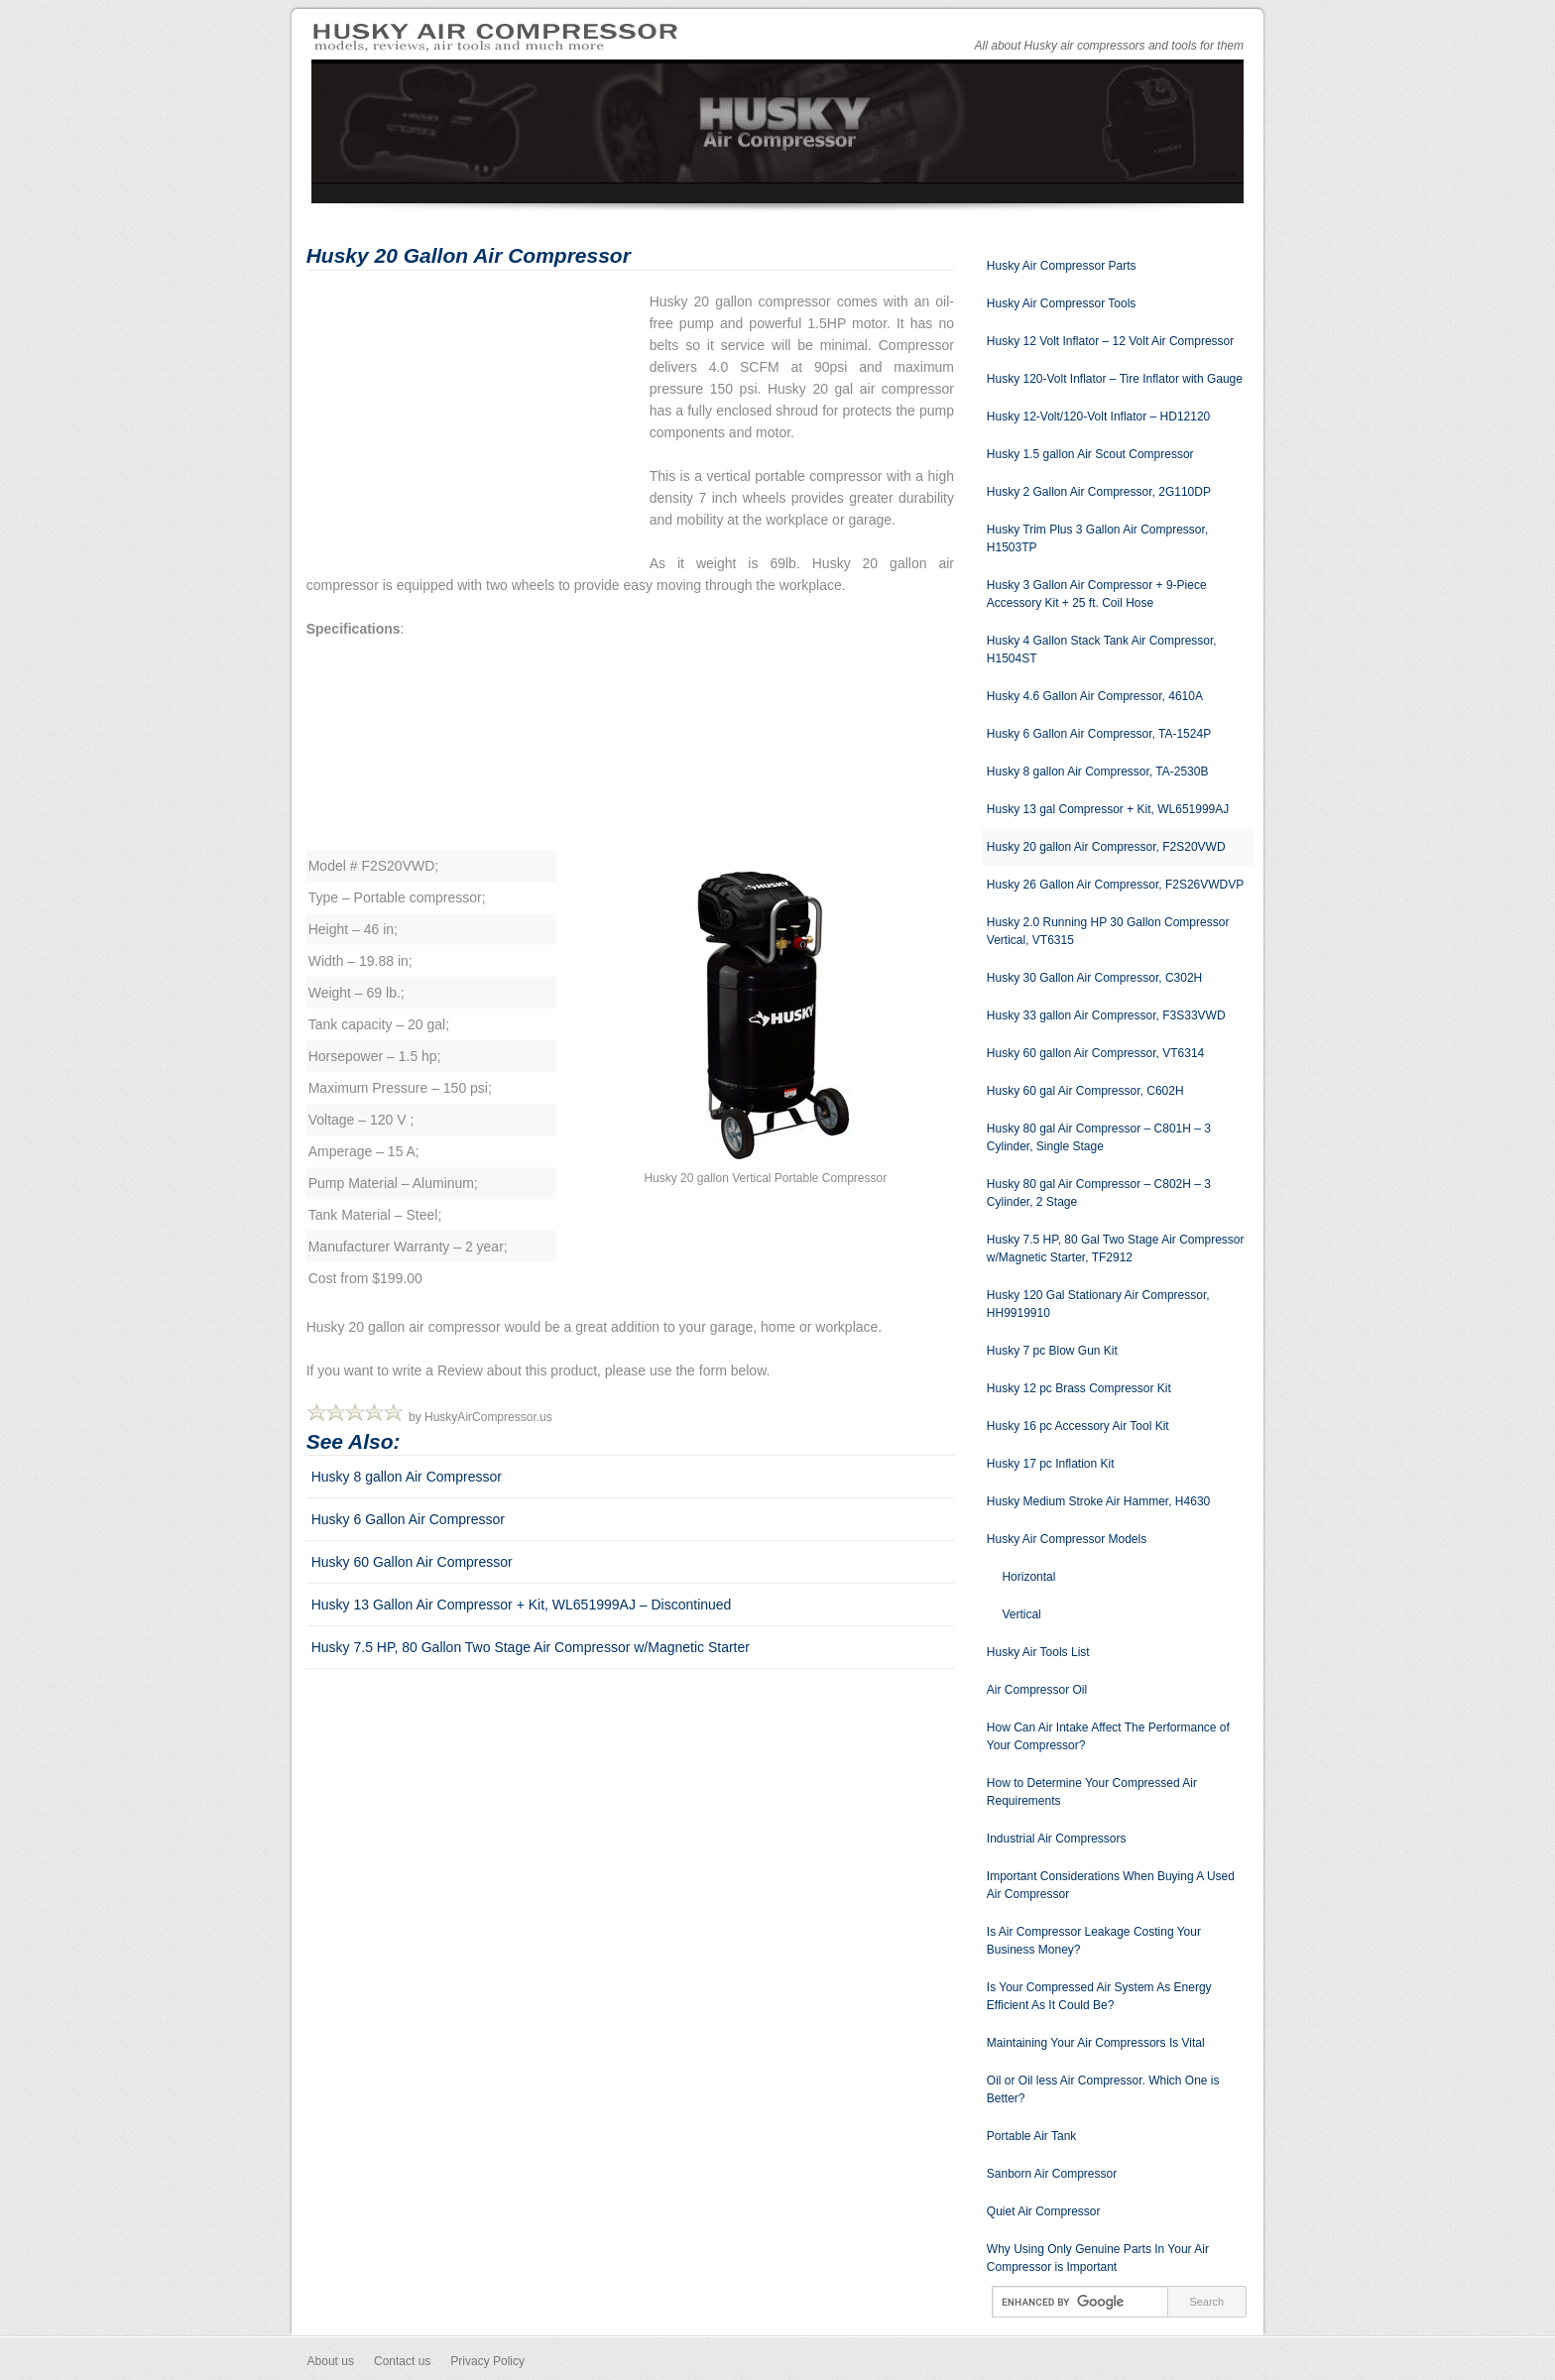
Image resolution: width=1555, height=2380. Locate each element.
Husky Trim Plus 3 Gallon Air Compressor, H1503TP (1097, 538)
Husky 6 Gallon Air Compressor (408, 1519)
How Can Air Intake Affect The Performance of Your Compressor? (1108, 1736)
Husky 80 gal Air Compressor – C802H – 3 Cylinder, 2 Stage (1099, 1193)
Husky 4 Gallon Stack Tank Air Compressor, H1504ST (1102, 649)
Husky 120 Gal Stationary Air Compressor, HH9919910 (1098, 1304)
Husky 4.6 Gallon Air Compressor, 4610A (1095, 696)
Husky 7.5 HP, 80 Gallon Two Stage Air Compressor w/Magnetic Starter (530, 1647)
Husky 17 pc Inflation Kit (1051, 1464)
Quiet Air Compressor (1044, 2211)
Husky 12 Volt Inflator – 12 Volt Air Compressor (1110, 341)
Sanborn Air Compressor (1052, 2174)
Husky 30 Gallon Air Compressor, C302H (1094, 978)
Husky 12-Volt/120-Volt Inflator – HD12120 (1098, 416)
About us (330, 2361)
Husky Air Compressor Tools (1061, 303)
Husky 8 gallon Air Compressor (406, 1477)
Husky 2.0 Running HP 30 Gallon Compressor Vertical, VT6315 (1108, 931)
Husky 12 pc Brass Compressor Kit (1079, 1388)
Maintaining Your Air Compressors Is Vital (1096, 2043)
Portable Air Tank (1032, 2136)
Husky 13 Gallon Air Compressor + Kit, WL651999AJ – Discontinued (521, 1604)
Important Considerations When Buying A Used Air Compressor (1111, 1885)
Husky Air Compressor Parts (1061, 266)
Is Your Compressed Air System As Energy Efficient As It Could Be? (1099, 1996)
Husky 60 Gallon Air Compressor (412, 1562)
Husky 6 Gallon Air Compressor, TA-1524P (1099, 734)
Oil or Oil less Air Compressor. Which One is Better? (1103, 2089)
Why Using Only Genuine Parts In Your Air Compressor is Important (1098, 2258)
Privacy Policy (487, 2361)
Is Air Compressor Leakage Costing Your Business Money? (1094, 1941)
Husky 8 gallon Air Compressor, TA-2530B (1098, 771)
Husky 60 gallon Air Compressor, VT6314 (1095, 1053)
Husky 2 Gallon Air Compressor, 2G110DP (1099, 492)
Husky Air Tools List (1038, 1652)
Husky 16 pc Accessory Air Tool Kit (1078, 1426)
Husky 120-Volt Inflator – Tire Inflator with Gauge (1115, 379)
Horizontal (1028, 1577)
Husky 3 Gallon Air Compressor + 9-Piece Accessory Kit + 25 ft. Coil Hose (1097, 594)
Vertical (1021, 1614)
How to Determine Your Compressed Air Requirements (1092, 1792)
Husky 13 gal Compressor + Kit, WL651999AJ (1108, 809)
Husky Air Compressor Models (1066, 1539)
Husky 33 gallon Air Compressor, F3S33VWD (1106, 1015)
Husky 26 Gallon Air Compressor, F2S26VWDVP (1115, 885)
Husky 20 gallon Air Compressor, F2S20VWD (1106, 847)
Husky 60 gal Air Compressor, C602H (1085, 1091)
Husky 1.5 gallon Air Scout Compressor (1090, 454)
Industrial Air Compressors (1057, 1838)
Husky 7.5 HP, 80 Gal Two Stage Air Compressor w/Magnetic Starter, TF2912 (1116, 1248)
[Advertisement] (473, 429)
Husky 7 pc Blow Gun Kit (1052, 1351)
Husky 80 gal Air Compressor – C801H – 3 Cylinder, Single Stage (1099, 1137)
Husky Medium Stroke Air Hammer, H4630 (1098, 1501)
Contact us (402, 2361)
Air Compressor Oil (1037, 1690)
